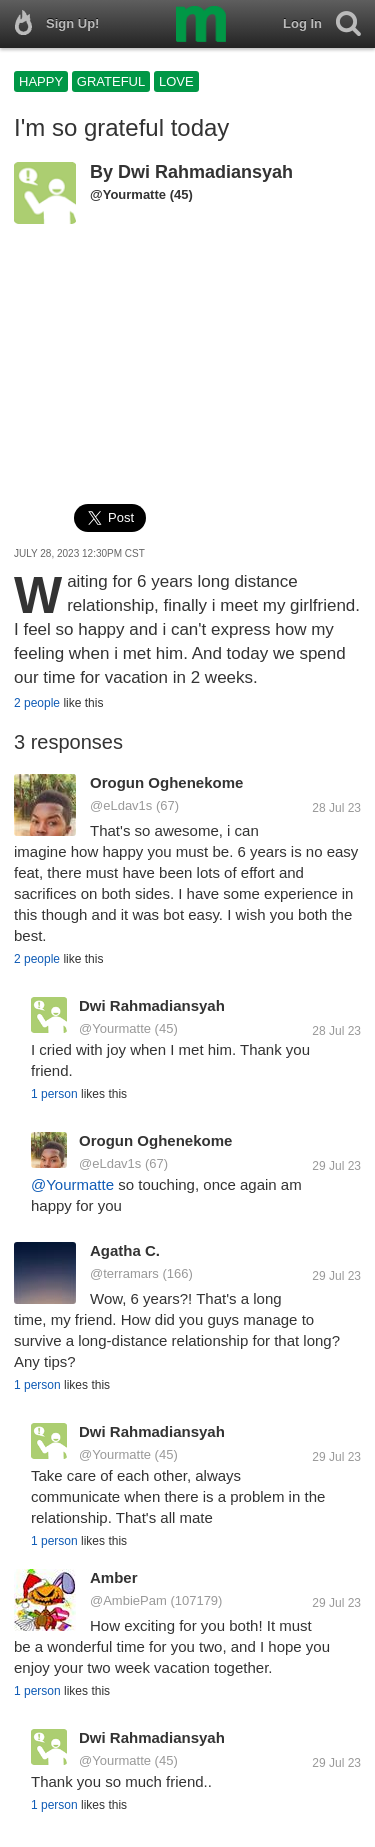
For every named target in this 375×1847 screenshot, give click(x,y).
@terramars (124, 1273)
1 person (54, 1094)
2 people (37, 703)
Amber (114, 1577)
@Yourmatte (128, 194)
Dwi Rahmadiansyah (205, 172)
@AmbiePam (128, 1600)
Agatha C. (125, 1250)
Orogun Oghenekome (166, 782)
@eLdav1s (121, 805)
